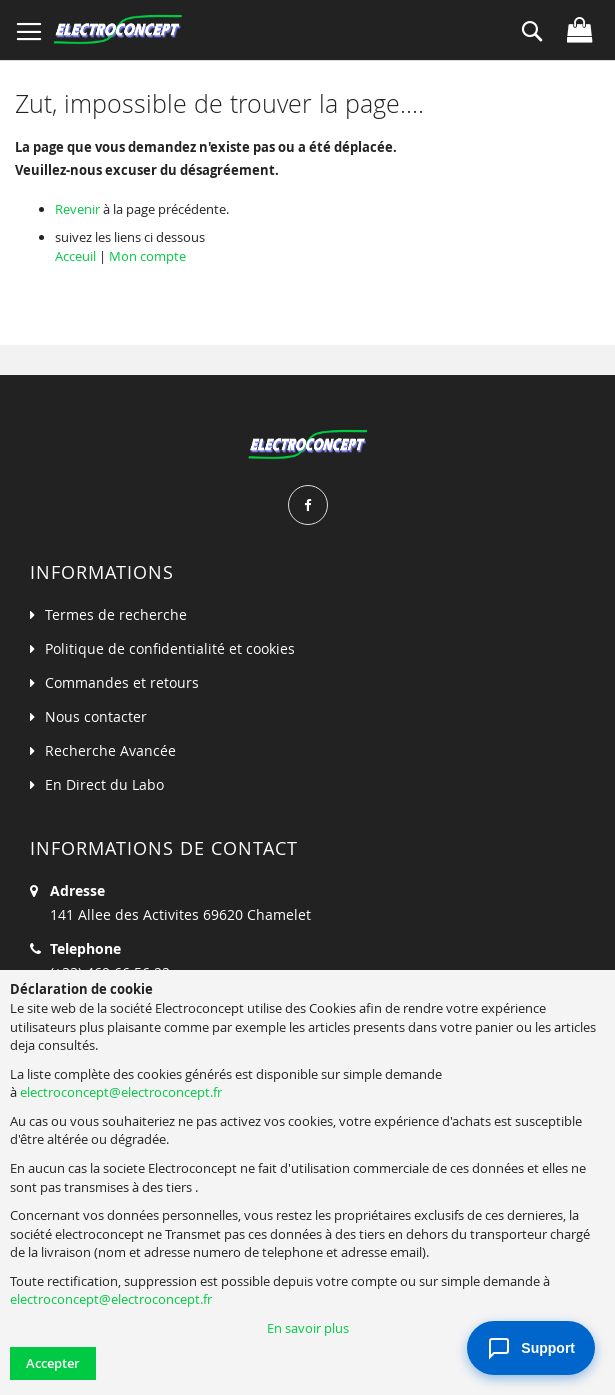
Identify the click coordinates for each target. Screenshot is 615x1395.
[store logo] (117, 30)
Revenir (77, 209)
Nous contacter (96, 716)
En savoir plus (308, 1328)
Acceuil (75, 256)
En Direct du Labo (104, 784)
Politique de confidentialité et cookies (170, 648)
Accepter (53, 1363)
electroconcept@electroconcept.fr (121, 1092)
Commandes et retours (122, 682)
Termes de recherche (116, 614)
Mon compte (147, 256)
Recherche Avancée (110, 750)
